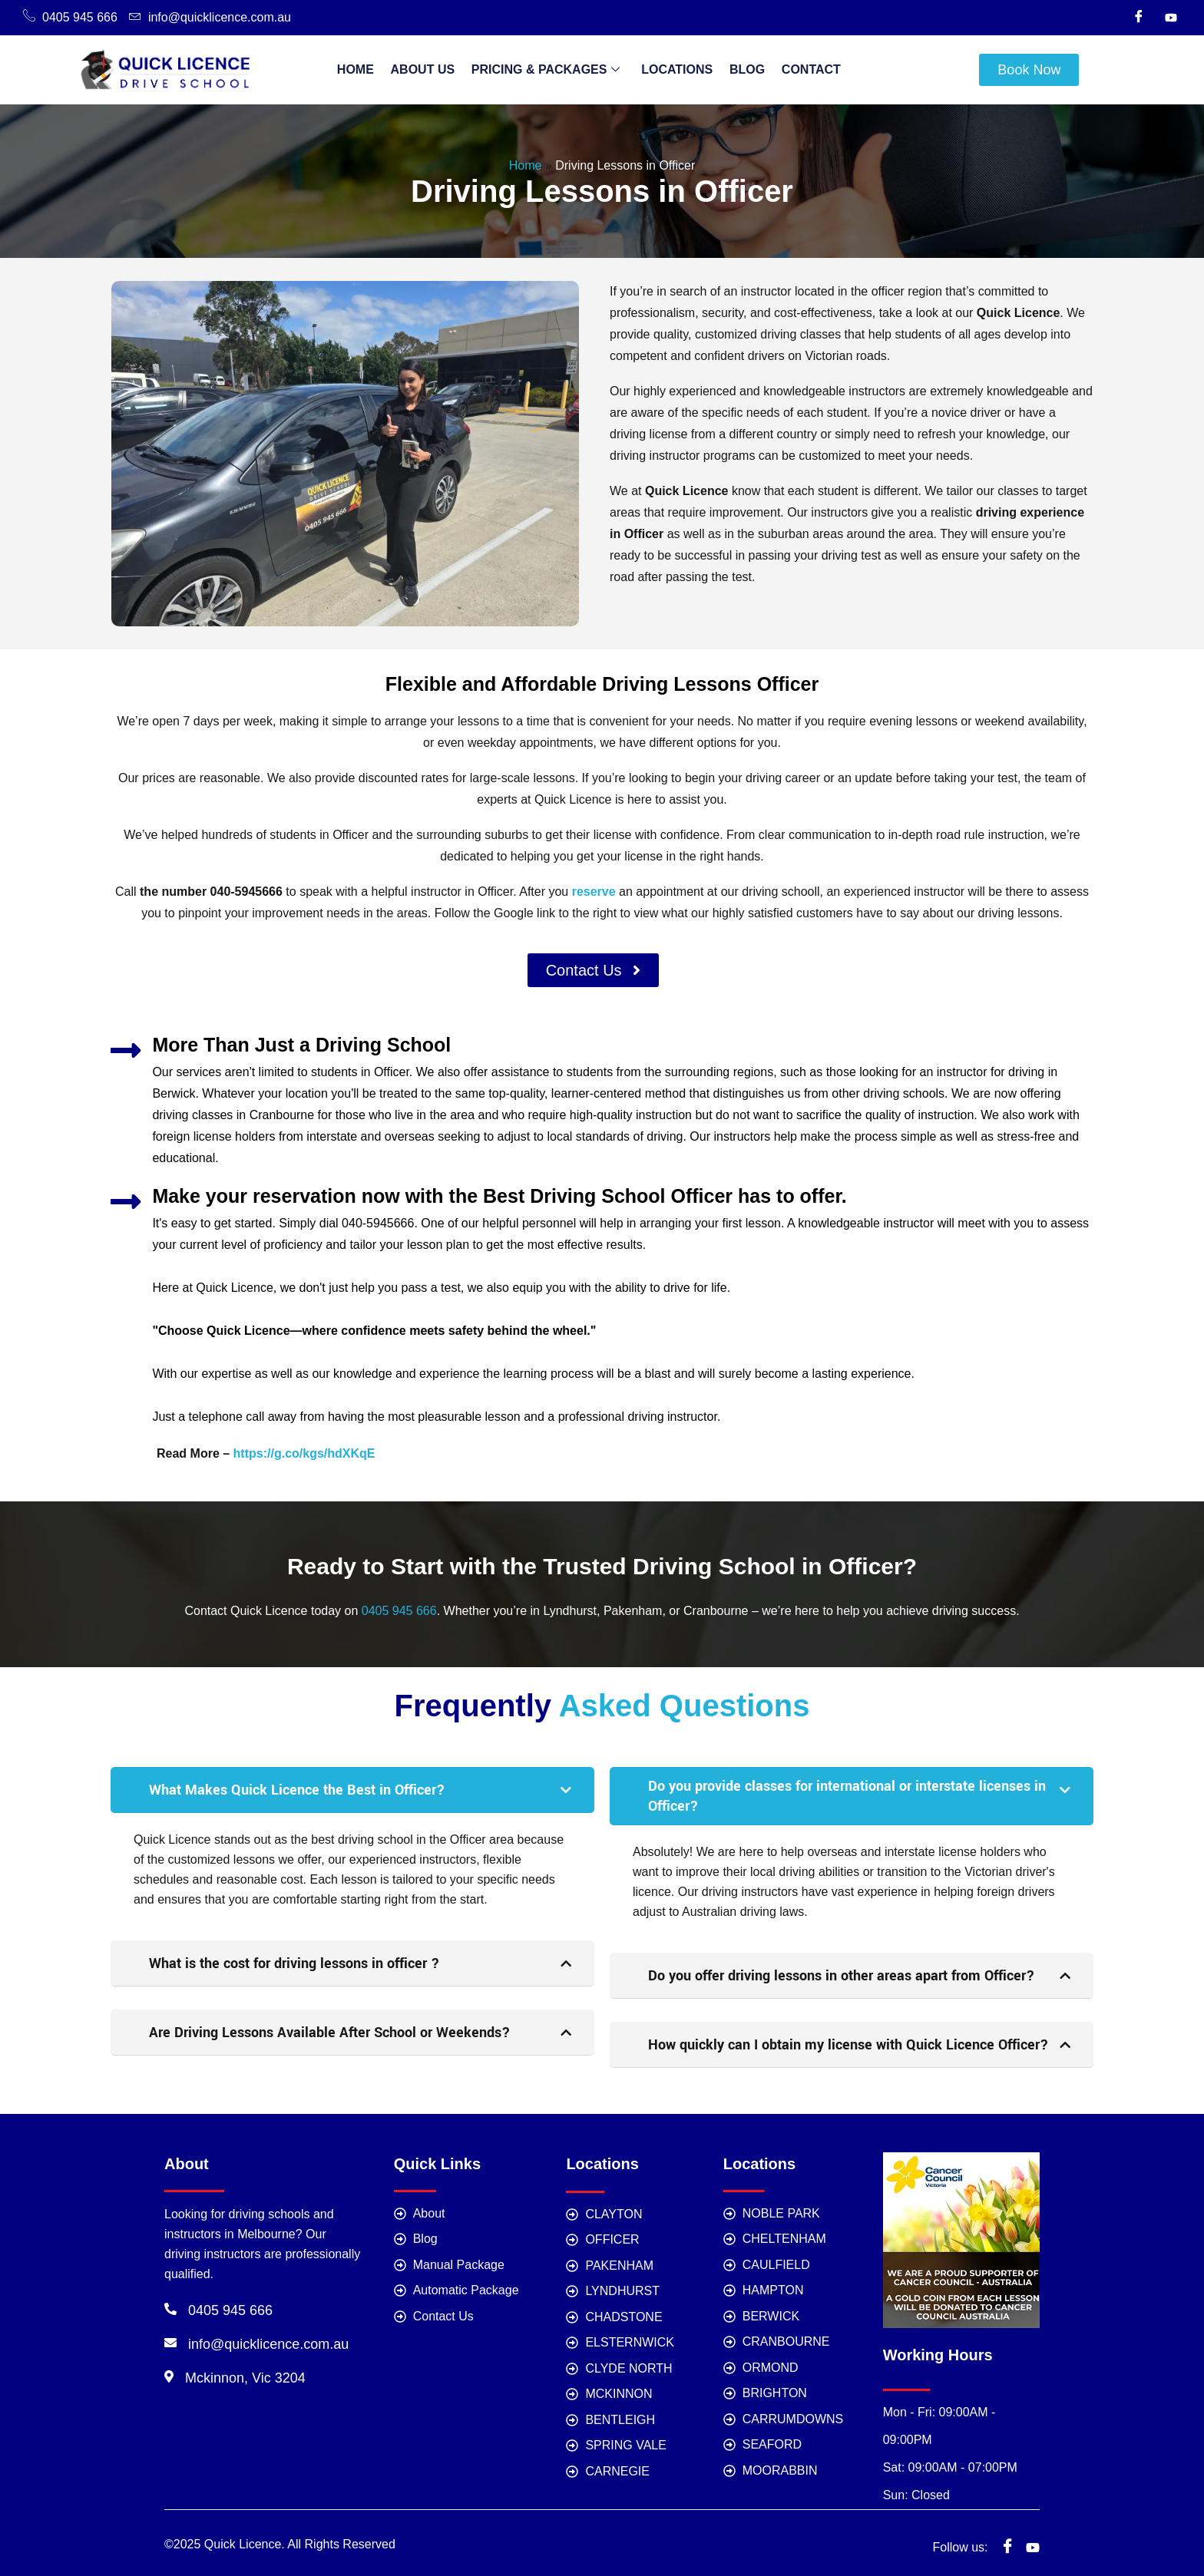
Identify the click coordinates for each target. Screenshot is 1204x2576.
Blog (740, 69)
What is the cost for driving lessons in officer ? (294, 1963)
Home (366, 69)
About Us (429, 69)
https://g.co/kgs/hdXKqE (304, 1453)
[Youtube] (1170, 17)
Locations (674, 69)
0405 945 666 (399, 1610)
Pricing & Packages (548, 70)
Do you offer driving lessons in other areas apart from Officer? (841, 1976)
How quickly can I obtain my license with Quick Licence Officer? (848, 2045)
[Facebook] (1138, 17)
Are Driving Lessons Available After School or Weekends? (330, 2033)
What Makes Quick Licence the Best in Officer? (297, 1790)
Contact (800, 69)
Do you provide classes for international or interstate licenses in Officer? (847, 1796)
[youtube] (1033, 2540)
